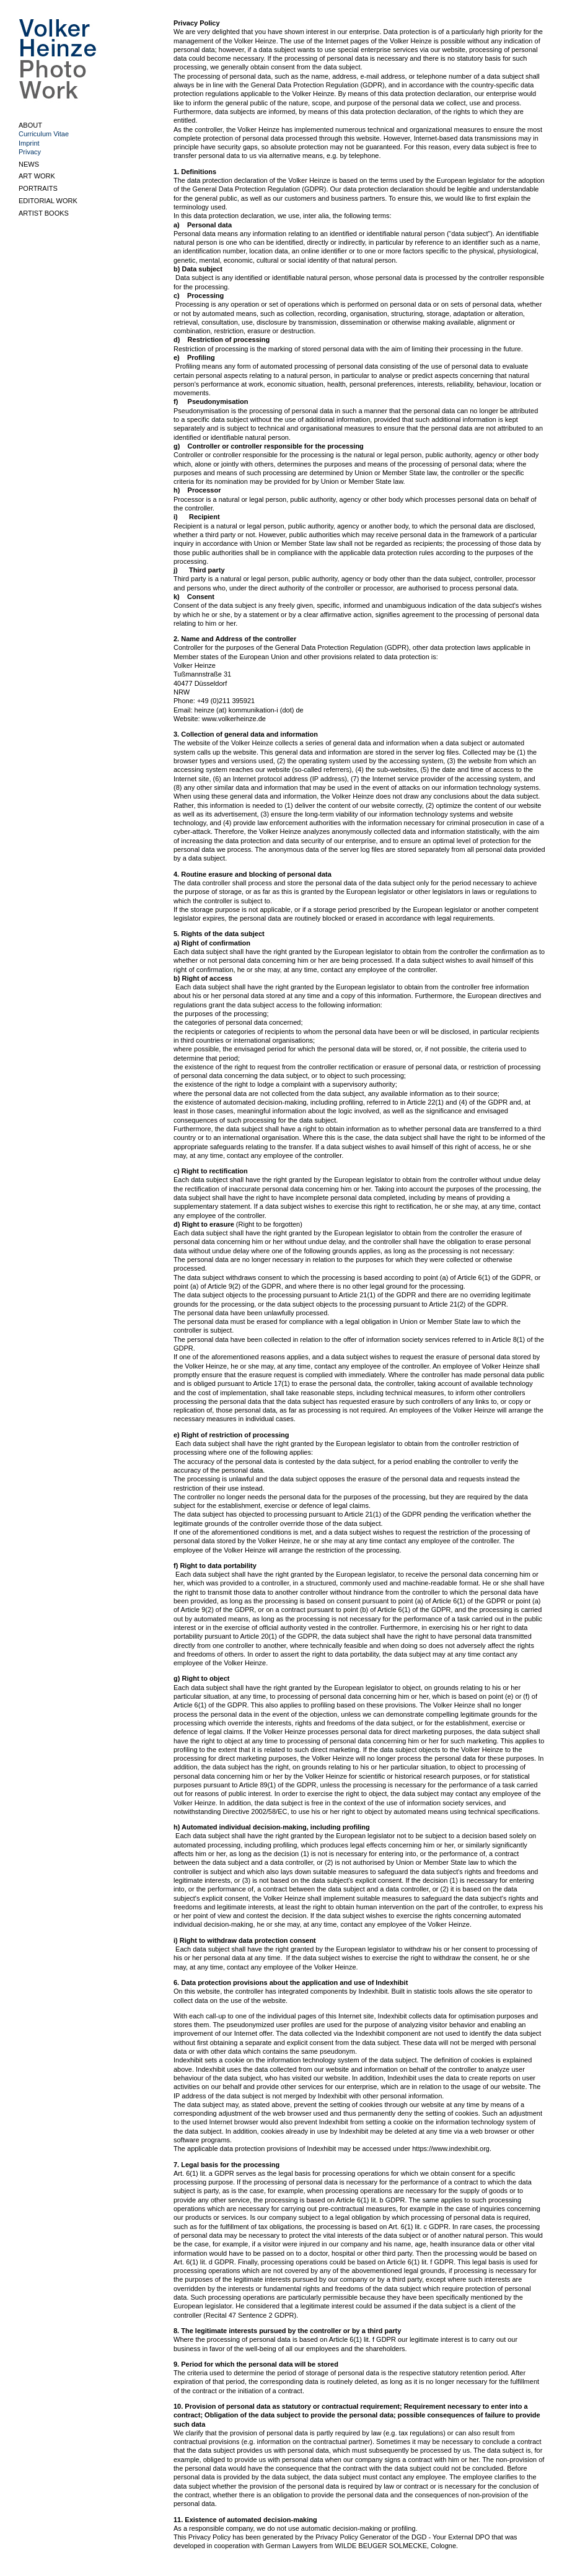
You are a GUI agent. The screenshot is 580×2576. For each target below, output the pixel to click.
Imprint (29, 143)
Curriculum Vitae (44, 134)
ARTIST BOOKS (44, 213)
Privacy (30, 152)
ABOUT (30, 125)
